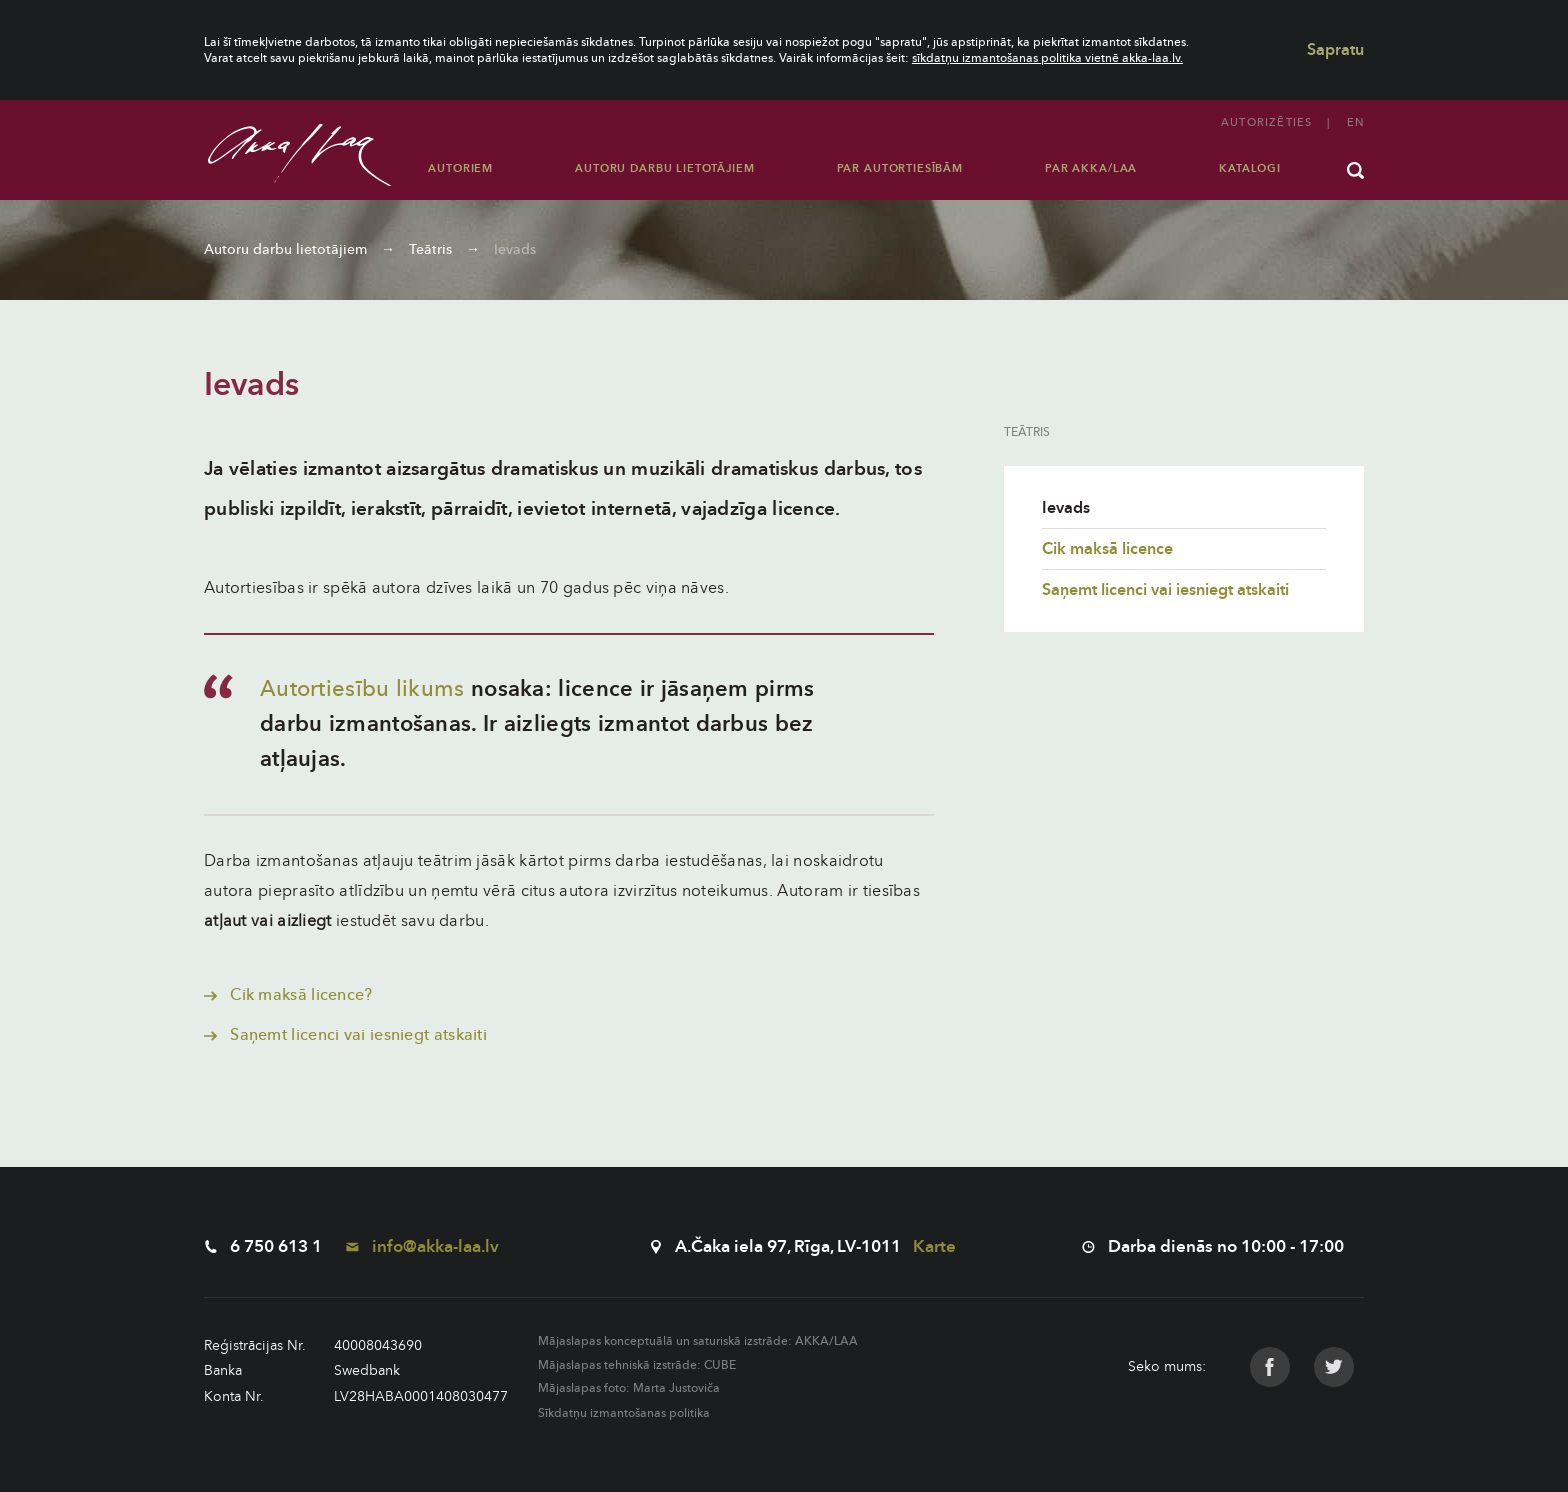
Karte (934, 1246)
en (1355, 122)
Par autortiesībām (900, 168)
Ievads (515, 249)
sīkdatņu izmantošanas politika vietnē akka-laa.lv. (1047, 58)
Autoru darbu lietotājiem (664, 168)
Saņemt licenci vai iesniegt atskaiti (345, 1035)
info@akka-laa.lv (422, 1246)
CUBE (720, 1365)
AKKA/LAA (826, 1341)
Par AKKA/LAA (1091, 168)
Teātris (430, 249)
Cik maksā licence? (288, 995)
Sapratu (1335, 50)
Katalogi (1250, 168)
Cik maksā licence (1107, 549)
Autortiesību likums (362, 689)
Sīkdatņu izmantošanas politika (624, 1413)
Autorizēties (1266, 122)
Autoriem (460, 168)
